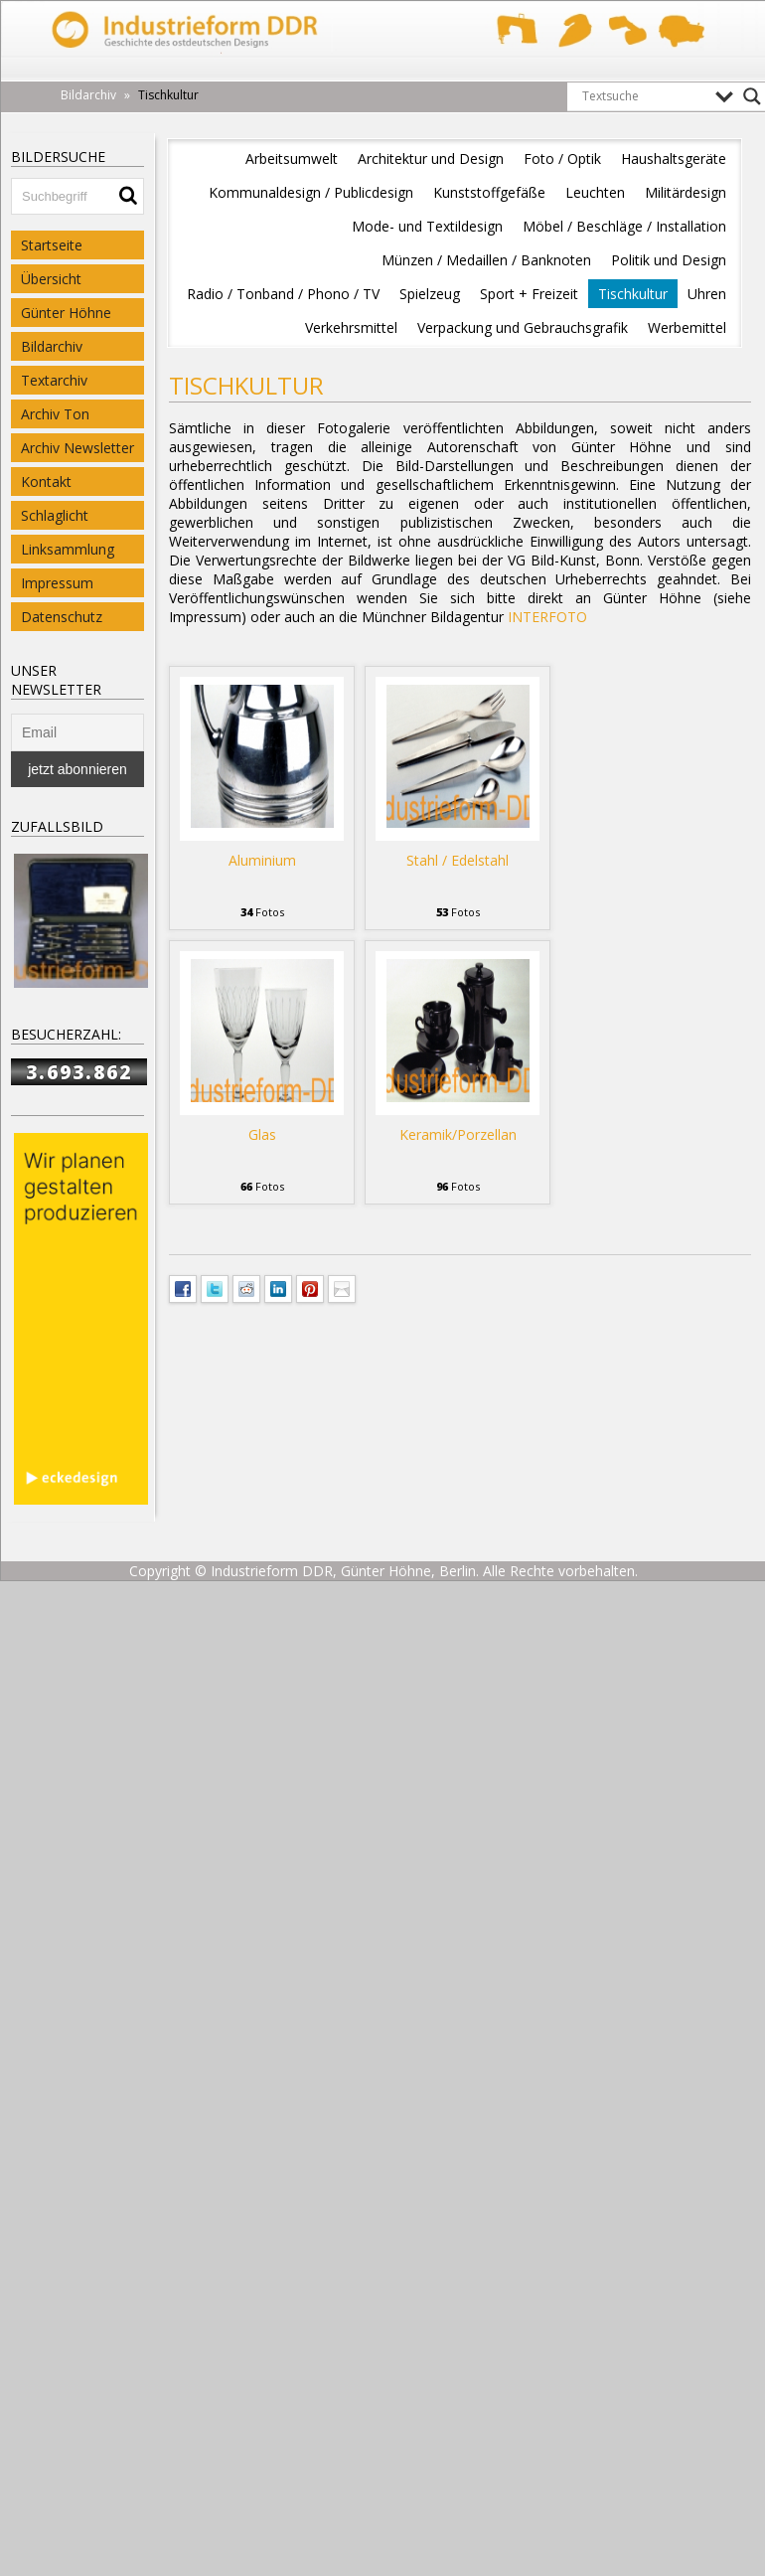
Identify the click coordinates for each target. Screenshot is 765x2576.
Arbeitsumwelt (291, 158)
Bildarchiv (51, 346)
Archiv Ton (55, 413)
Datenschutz (61, 616)
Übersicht (51, 278)
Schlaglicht (54, 515)
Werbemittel (687, 327)
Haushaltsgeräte (673, 158)
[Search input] (643, 96)
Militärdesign (685, 192)
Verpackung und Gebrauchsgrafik (522, 327)
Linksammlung (67, 549)
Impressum (57, 582)
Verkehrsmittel (351, 327)
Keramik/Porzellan (458, 1134)
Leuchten (595, 192)
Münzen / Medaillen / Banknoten (486, 259)
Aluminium (262, 860)
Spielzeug (429, 293)
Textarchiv (54, 380)
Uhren (707, 293)
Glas (262, 1134)
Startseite (51, 245)
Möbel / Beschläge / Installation (624, 226)
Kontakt (46, 481)
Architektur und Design (431, 158)
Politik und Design (668, 259)
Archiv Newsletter (77, 447)
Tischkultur (633, 293)
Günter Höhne (66, 312)
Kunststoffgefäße (489, 192)
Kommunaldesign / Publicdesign (311, 192)
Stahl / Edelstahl (457, 860)
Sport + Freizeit (529, 293)
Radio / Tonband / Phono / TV (283, 293)
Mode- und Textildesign (427, 226)
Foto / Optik (562, 158)
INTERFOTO (547, 616)
